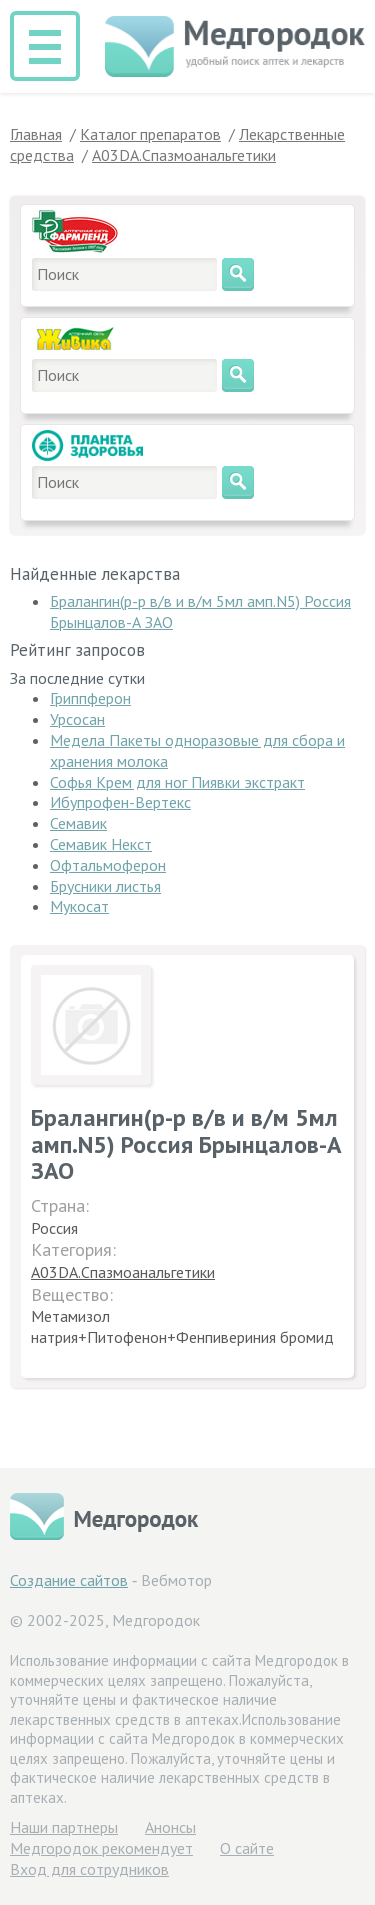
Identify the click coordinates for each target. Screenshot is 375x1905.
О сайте (247, 1848)
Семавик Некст (101, 844)
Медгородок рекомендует (101, 1848)
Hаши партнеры (64, 1827)
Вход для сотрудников (89, 1869)
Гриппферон (90, 698)
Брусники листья (105, 886)
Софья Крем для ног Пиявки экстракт (177, 782)
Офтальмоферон (108, 865)
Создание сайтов (69, 1580)
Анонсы (170, 1827)
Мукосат (79, 906)
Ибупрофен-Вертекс (120, 802)
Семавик (78, 823)
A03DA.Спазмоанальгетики (123, 1272)
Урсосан (77, 719)
